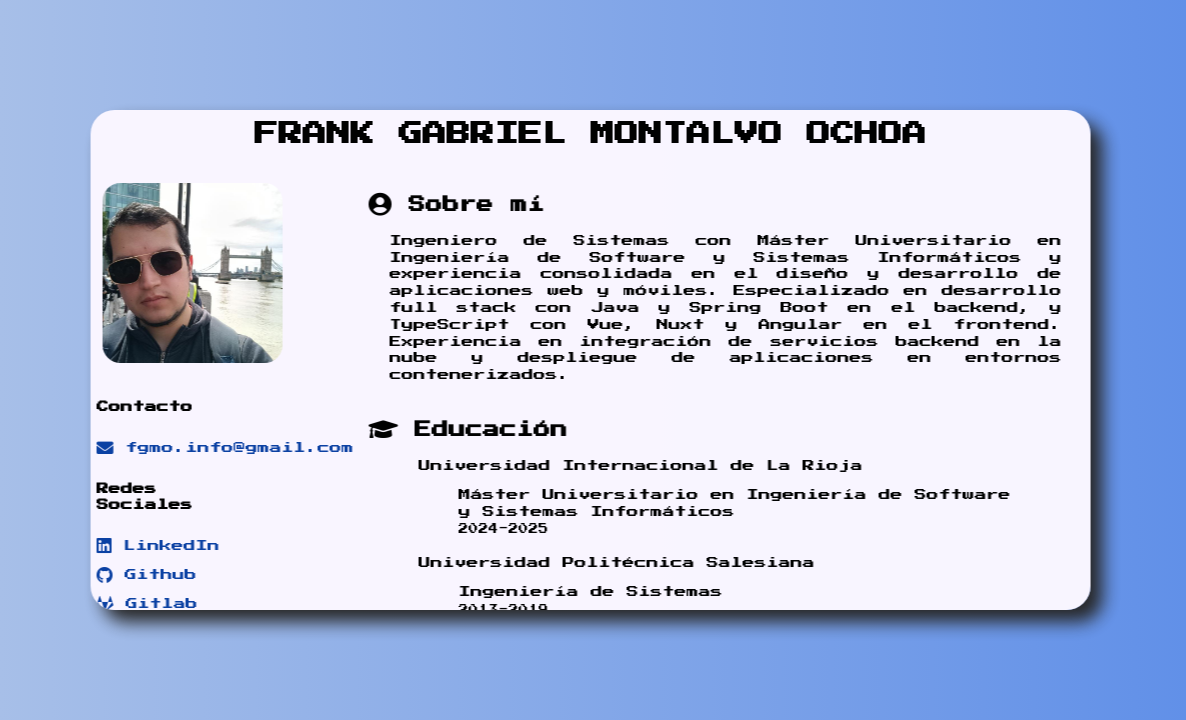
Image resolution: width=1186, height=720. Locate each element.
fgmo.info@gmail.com (203, 448)
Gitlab (125, 604)
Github (125, 575)
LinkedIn (136, 546)
